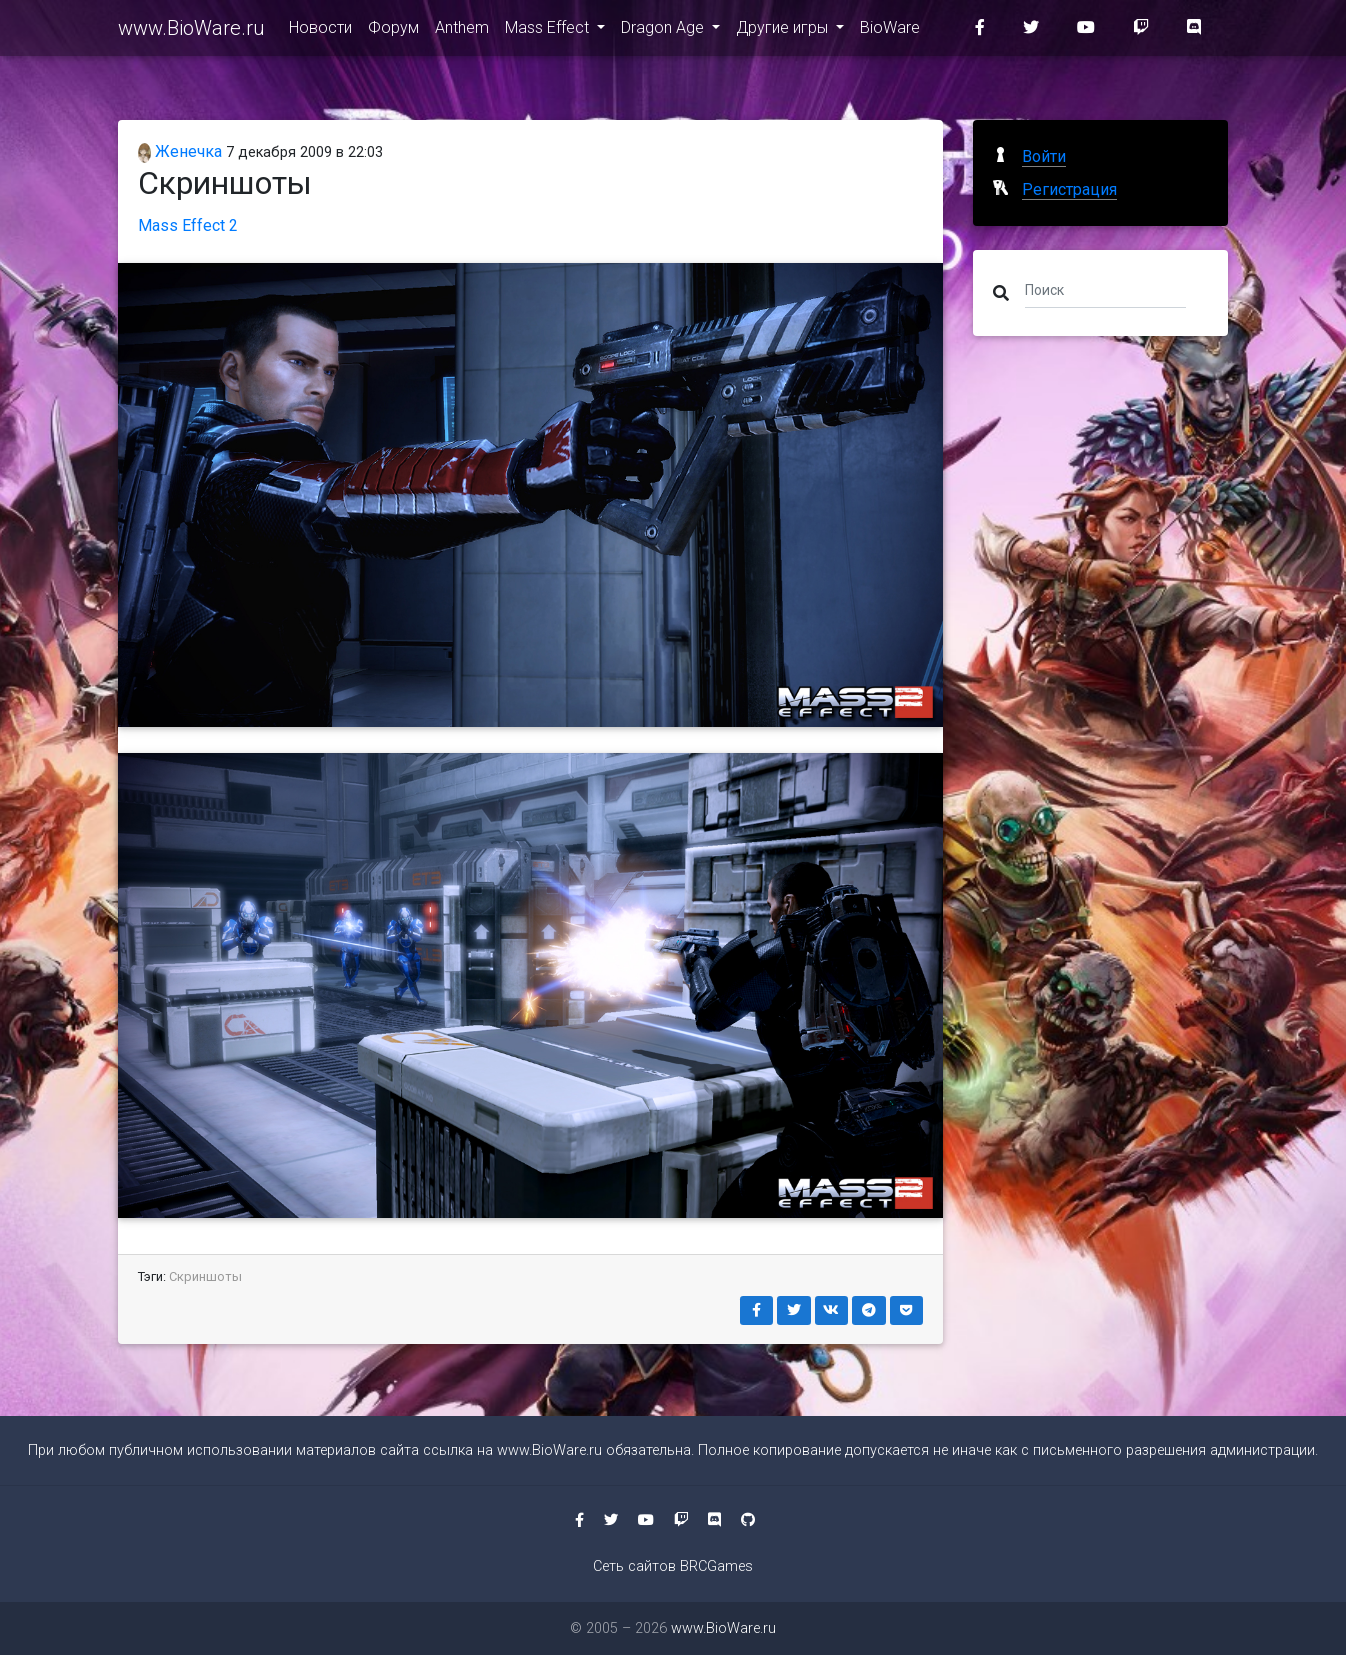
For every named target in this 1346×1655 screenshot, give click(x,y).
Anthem (462, 31)
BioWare (890, 31)
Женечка (180, 151)
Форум (393, 31)
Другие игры (784, 31)
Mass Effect (549, 31)
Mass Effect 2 (188, 225)
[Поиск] (1105, 289)
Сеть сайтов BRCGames (673, 1566)
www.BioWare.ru (191, 32)
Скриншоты (205, 1276)
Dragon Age (664, 31)
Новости (320, 31)
